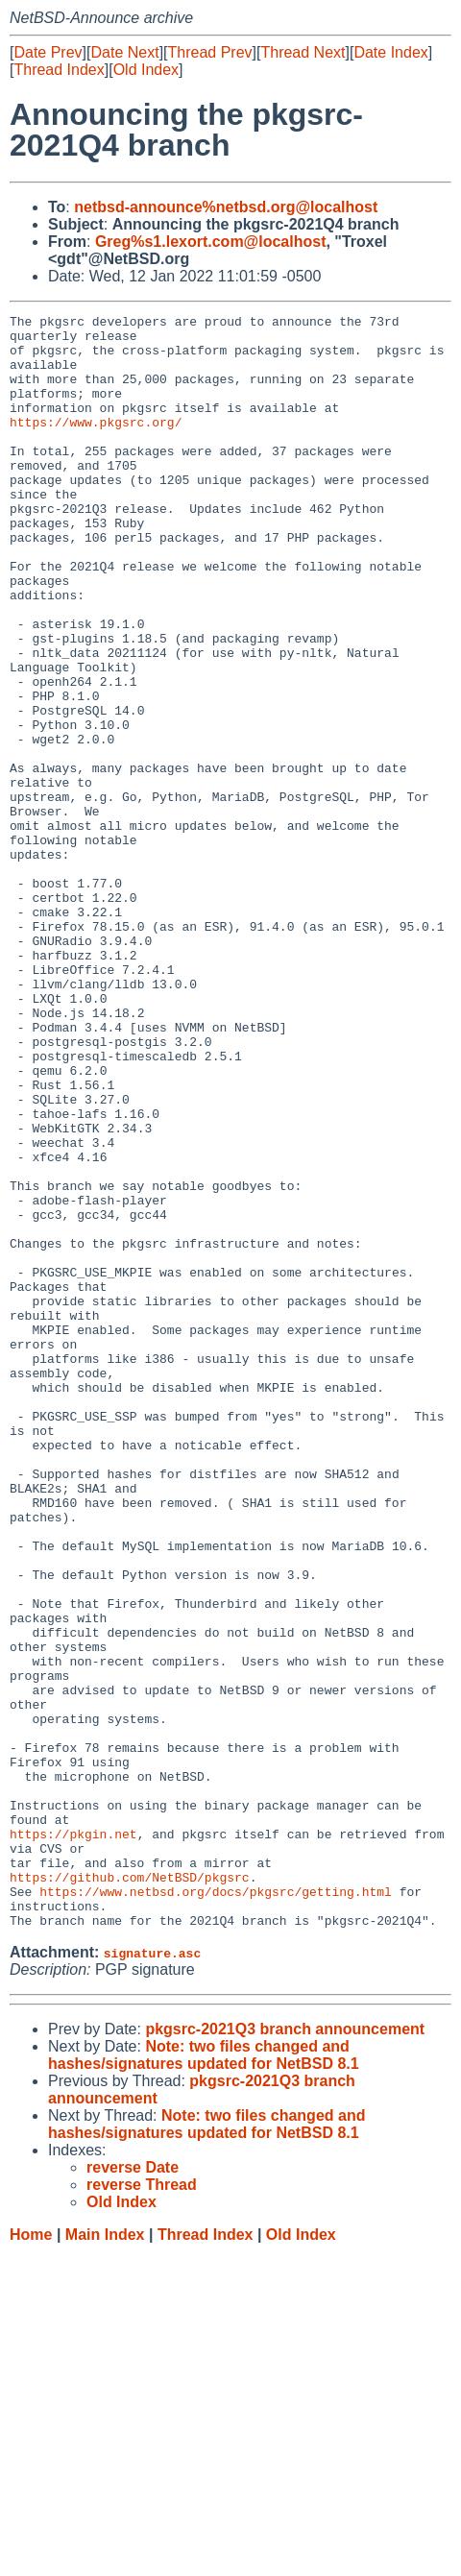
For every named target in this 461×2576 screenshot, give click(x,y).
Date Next (124, 52)
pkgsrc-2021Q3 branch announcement (285, 2352)
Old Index (146, 69)
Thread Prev (210, 52)
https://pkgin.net (73, 2139)
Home (31, 2557)
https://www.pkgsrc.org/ (96, 444)
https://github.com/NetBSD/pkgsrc (130, 2190)
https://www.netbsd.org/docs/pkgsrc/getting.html (215, 2208)
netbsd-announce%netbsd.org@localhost (225, 207)
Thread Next (302, 52)
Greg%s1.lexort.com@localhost (211, 241)
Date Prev (47, 52)
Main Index (105, 2557)
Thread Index (58, 69)
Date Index (390, 52)
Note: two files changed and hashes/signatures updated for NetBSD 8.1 (203, 2377)
